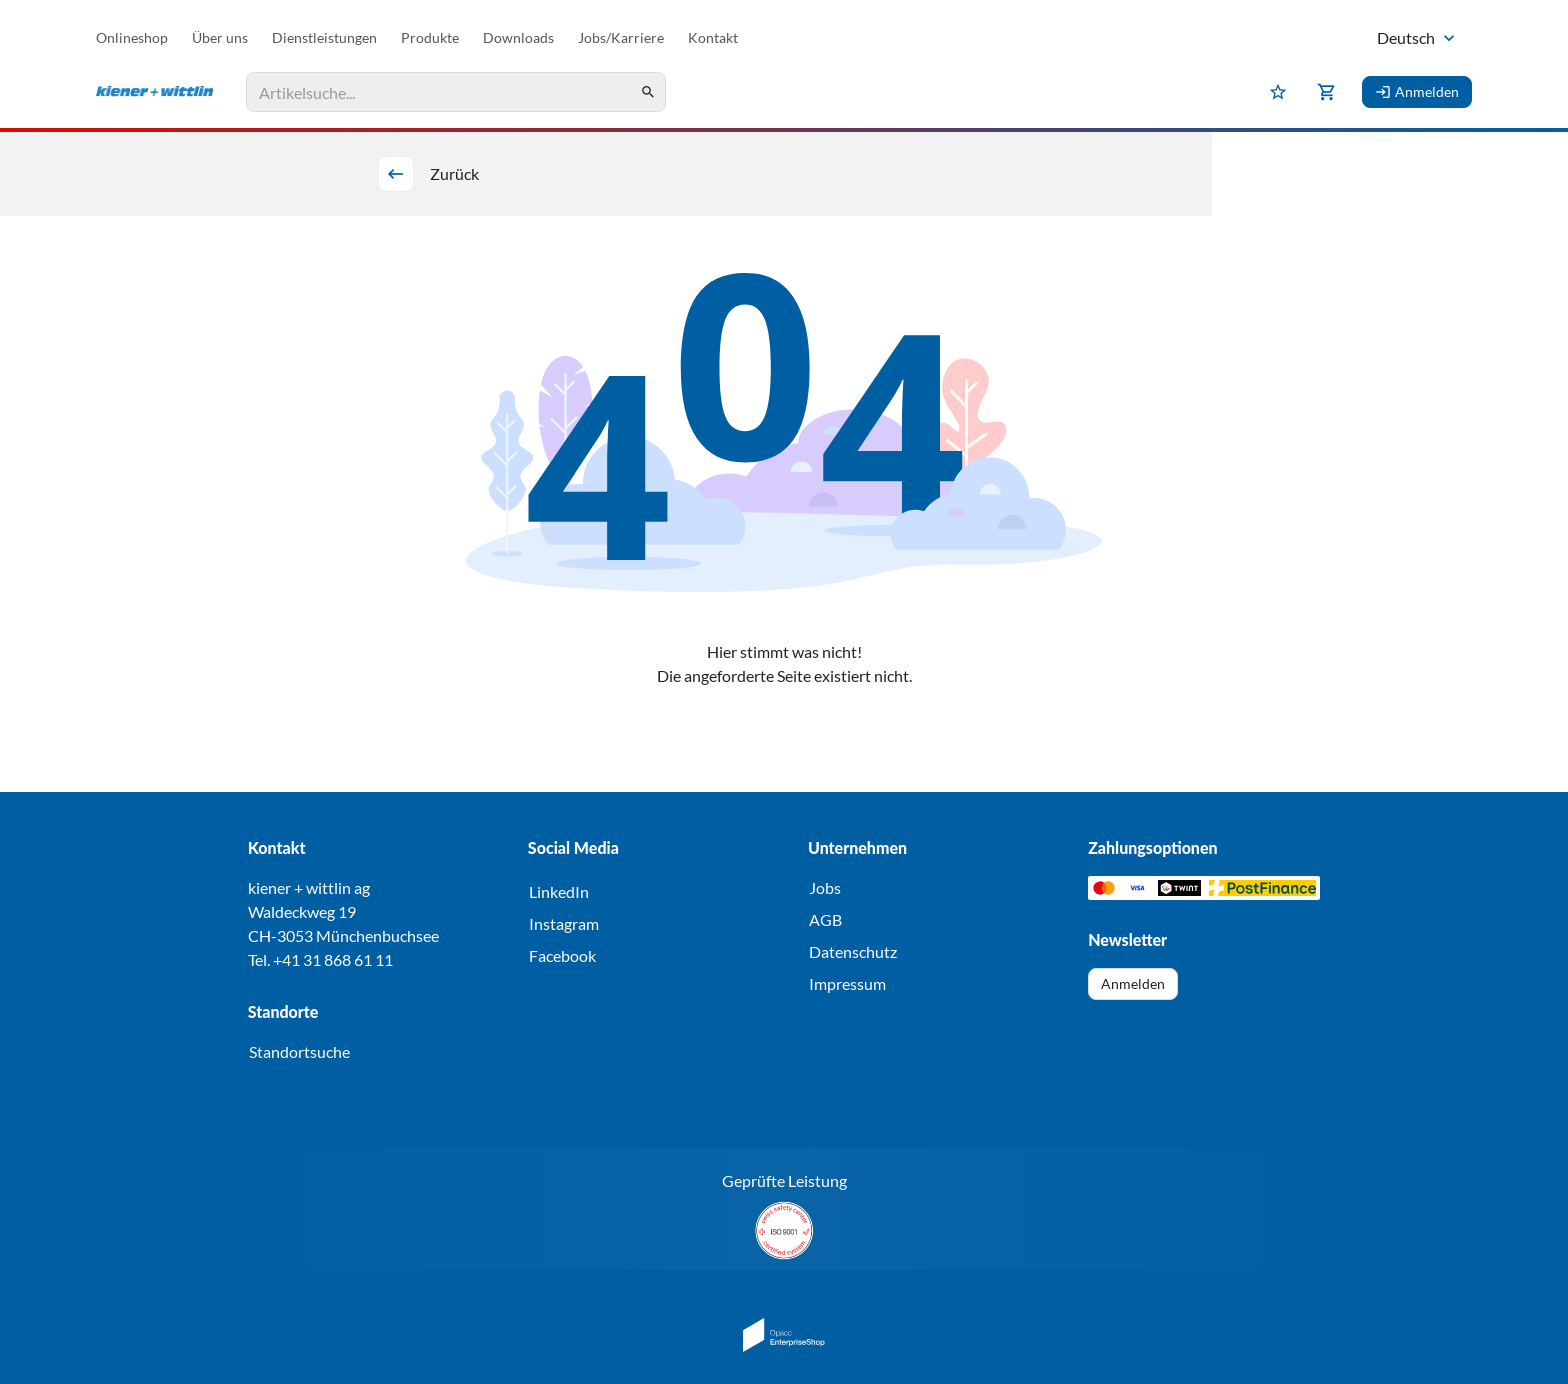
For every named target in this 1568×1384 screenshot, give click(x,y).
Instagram (564, 923)
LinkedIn (559, 891)
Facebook (562, 955)
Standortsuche (299, 1051)
